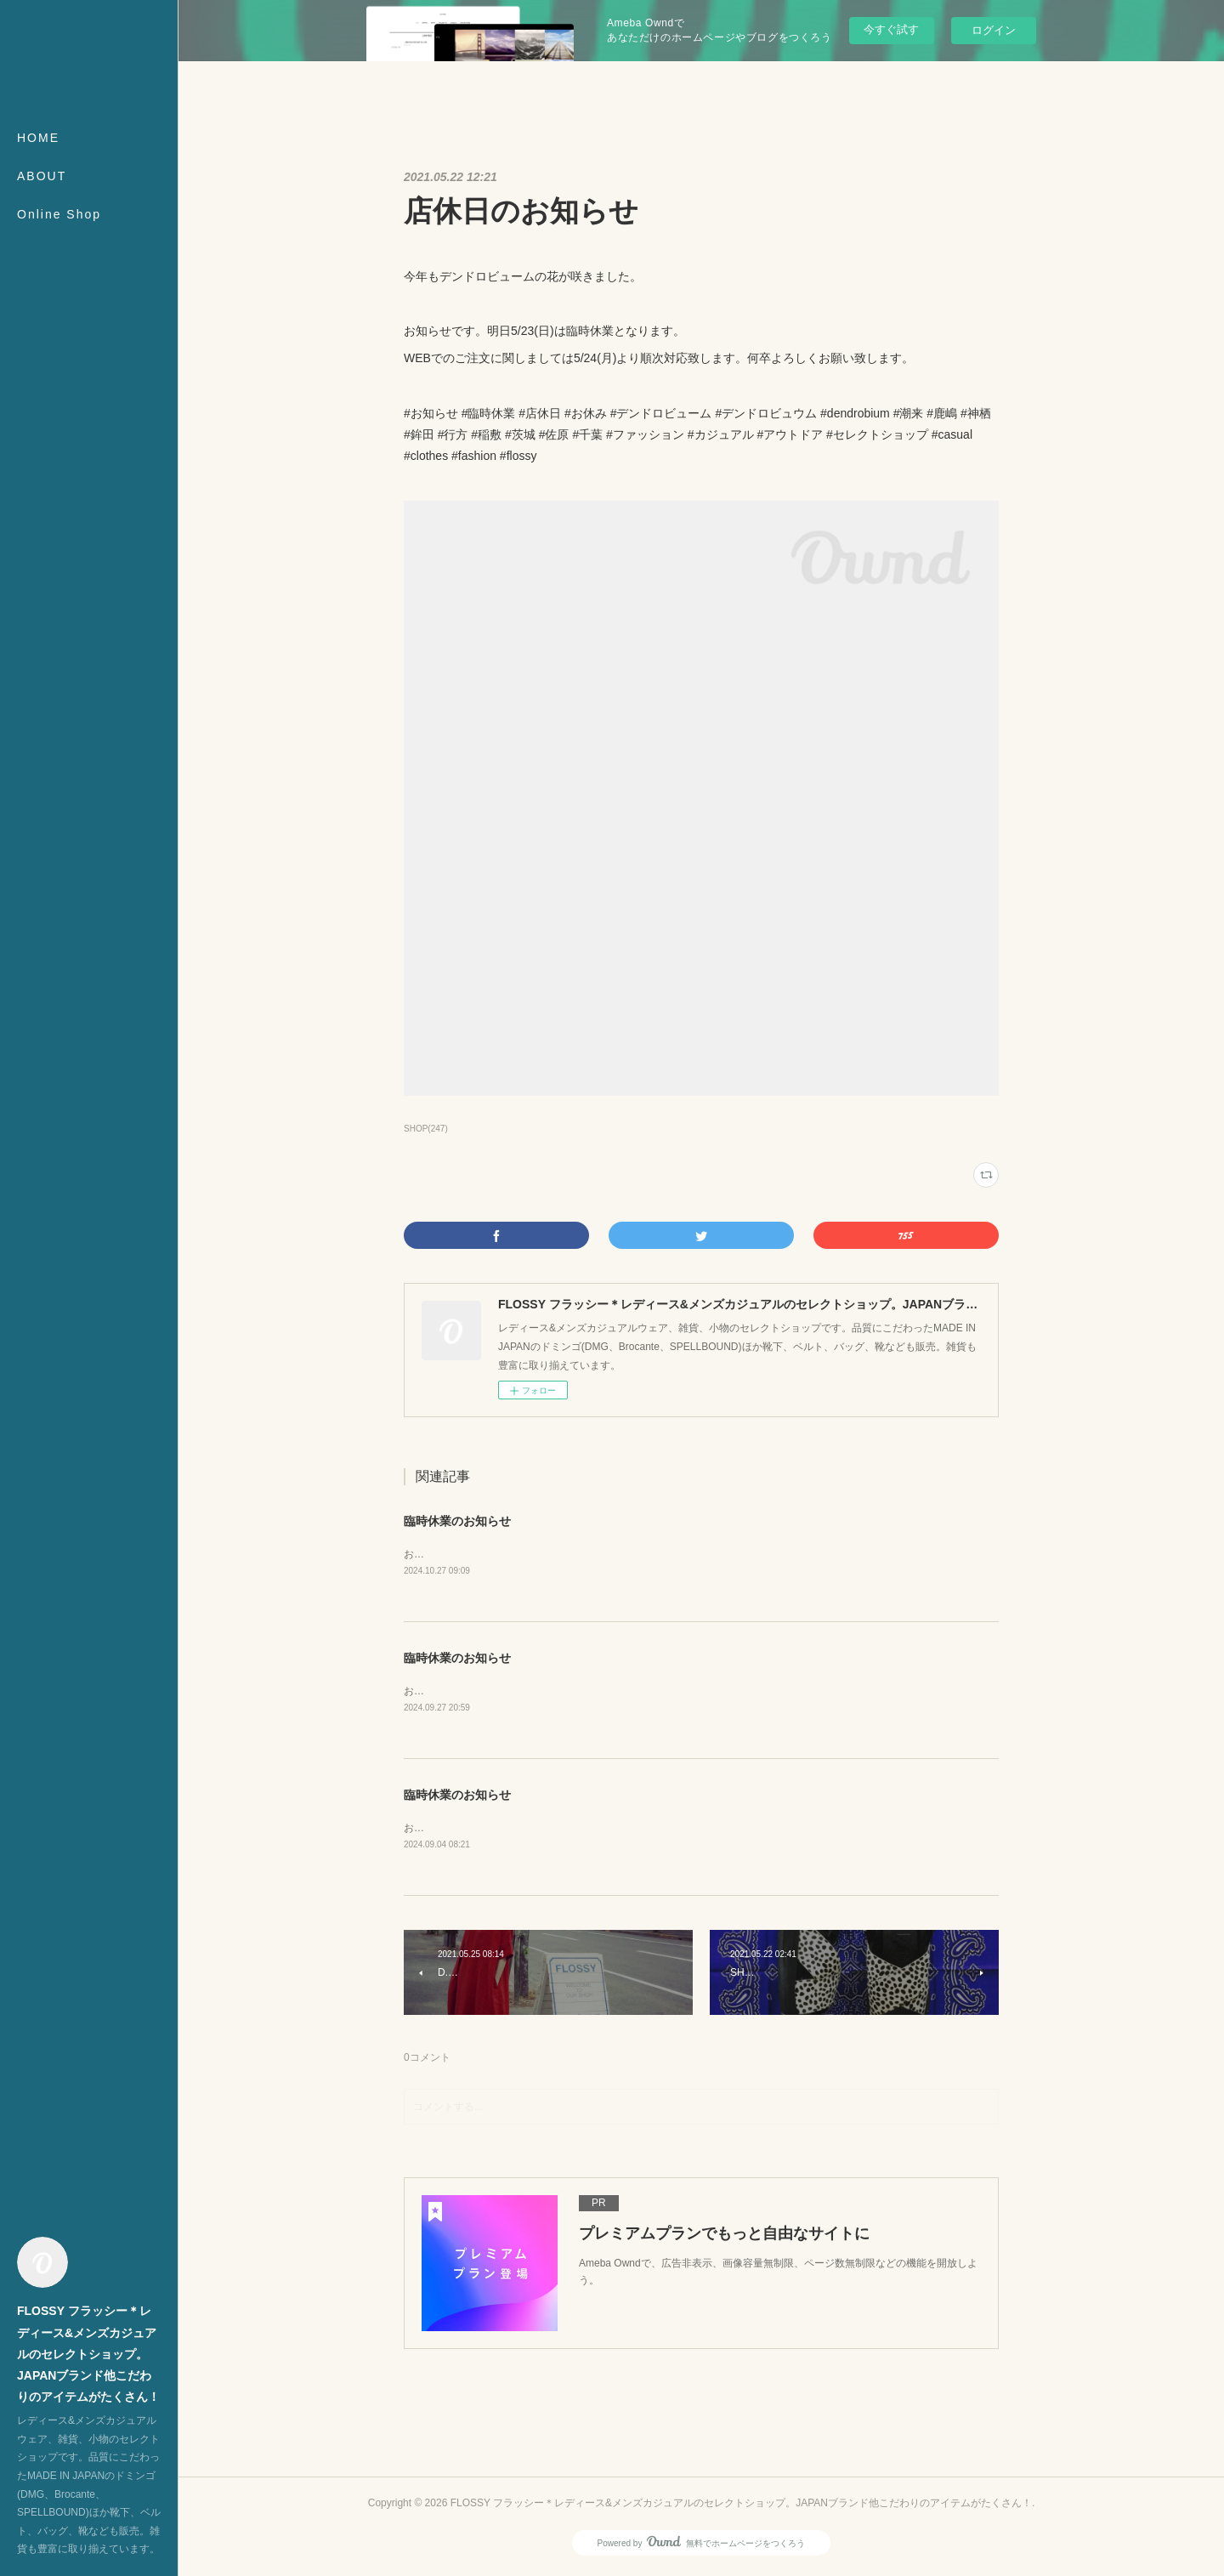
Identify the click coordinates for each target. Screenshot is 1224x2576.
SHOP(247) (426, 1128)
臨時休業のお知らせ (457, 1521)
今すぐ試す (891, 29)
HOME (38, 138)
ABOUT (41, 176)
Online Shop (59, 214)
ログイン (994, 30)
